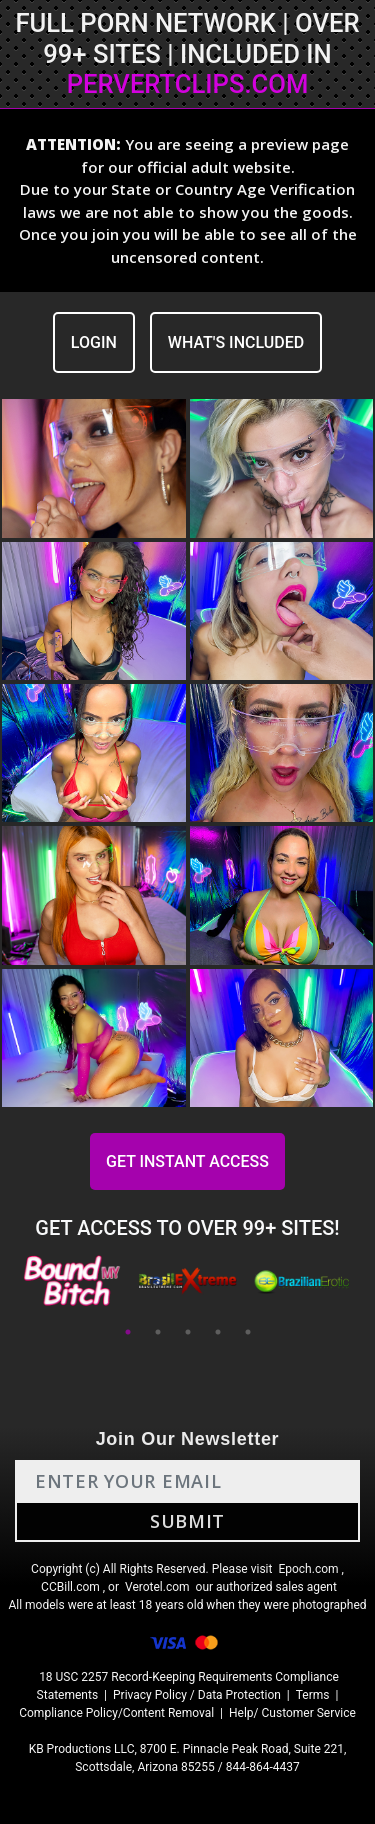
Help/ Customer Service (292, 1713)
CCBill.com (70, 1587)
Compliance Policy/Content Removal (116, 1713)
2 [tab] (158, 1332)
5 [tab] (248, 1332)
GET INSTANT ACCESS (187, 1161)
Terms (313, 1695)
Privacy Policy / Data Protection (197, 1695)
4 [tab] (218, 1332)
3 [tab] (188, 1332)
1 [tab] (128, 1332)
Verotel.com (157, 1587)
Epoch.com (308, 1569)
